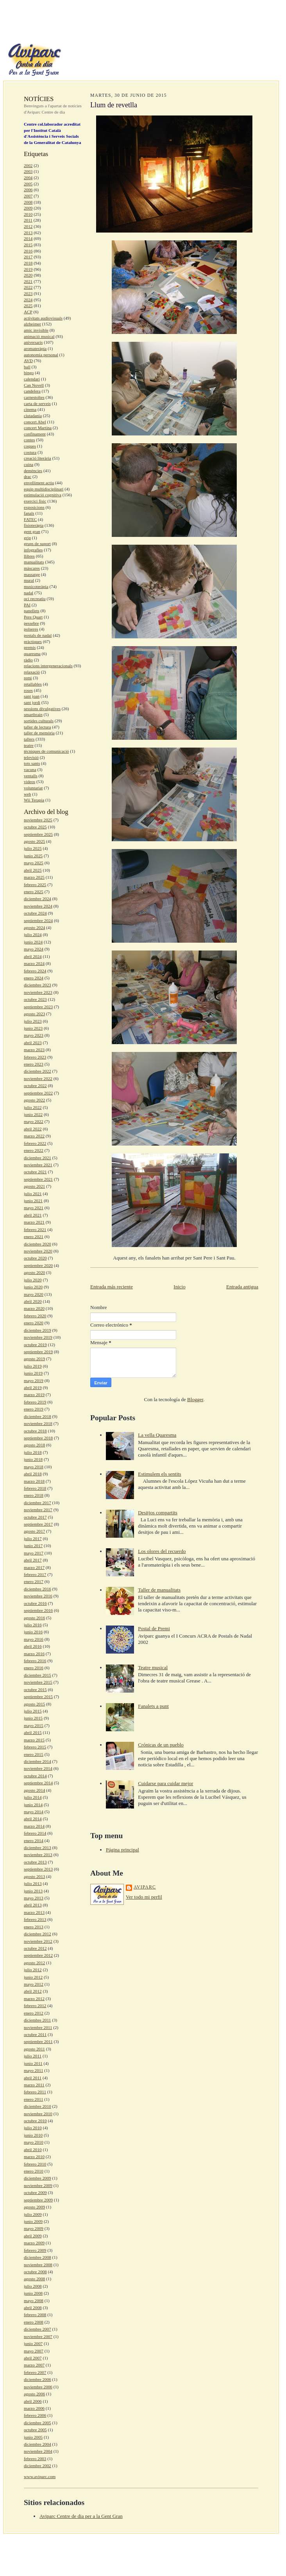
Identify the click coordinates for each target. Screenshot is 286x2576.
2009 (28, 208)
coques (30, 446)
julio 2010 (33, 2127)
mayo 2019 (33, 1380)
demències (33, 470)
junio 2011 (33, 2063)
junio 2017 (33, 1545)
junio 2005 (33, 2437)
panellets (31, 610)
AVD (28, 360)
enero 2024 (33, 977)
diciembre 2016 (37, 1588)
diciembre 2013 (37, 1847)
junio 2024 (33, 942)
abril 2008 (33, 2307)
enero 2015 (33, 1754)
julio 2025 (33, 848)
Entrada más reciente (111, 1287)
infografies (33, 549)
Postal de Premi (154, 1628)
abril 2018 (33, 1473)
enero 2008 (33, 2322)
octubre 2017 (35, 1517)
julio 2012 (33, 1969)
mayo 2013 (33, 1898)
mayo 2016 (33, 1639)
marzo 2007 (34, 2365)
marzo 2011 (34, 2084)
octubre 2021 (35, 1171)
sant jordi (32, 702)
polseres (31, 629)
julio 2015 (33, 1711)
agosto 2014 (34, 1790)
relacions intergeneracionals (48, 665)
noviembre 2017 (38, 1509)
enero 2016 (33, 1667)
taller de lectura (37, 727)
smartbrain (33, 714)
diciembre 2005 (37, 2422)
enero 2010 (33, 2171)
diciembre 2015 (37, 1675)
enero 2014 (33, 1840)
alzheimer (32, 324)
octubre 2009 (35, 2192)
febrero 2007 (35, 2372)
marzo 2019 (34, 1394)
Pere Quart (33, 617)
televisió (31, 757)
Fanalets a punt (153, 1706)
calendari (32, 379)
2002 (28, 165)
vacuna (30, 769)
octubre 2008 (35, 2271)
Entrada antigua (242, 1287)
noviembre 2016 (38, 1596)
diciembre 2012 (37, 1933)
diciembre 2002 (37, 2465)
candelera (32, 391)
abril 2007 (33, 2358)
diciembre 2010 (37, 2106)
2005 (28, 183)
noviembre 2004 (38, 2451)
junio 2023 (33, 1028)
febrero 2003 (35, 2458)
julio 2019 (33, 1366)
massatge (32, 574)
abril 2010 (33, 2149)
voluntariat (33, 787)
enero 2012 (33, 2013)
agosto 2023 (34, 1013)
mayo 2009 (33, 2228)
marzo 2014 (34, 1826)
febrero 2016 (35, 1660)
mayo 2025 (33, 862)
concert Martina (38, 427)
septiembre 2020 (38, 1265)
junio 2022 (33, 1114)
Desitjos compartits (157, 1512)
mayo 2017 (33, 1553)
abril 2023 (33, 1042)
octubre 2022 (35, 1085)
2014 (28, 238)
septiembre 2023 (38, 1006)
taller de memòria (39, 732)
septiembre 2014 (38, 1782)
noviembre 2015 (38, 1682)
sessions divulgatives (42, 708)
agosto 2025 (34, 841)
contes (29, 439)
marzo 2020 (34, 1308)
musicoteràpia (36, 586)
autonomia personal (41, 354)
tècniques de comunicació (46, 751)
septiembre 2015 (38, 1696)
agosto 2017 (34, 1531)
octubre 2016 (35, 1603)
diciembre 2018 (37, 1416)
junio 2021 (33, 1200)
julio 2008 (33, 2286)
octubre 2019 (35, 1344)
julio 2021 (33, 1193)
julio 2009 (33, 2214)
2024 (28, 299)
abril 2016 (33, 1646)
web (27, 794)
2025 (28, 305)
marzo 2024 (34, 963)
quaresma (32, 653)
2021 (28, 281)
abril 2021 (33, 1215)
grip (27, 537)
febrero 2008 (35, 2314)
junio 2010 (33, 2135)
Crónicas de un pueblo (161, 1745)
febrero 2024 (35, 970)
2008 (28, 202)
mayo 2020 (33, 1294)
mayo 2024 (33, 949)
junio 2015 (33, 1718)
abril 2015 (33, 1732)
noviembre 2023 (38, 992)
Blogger (195, 1399)
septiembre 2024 (38, 920)
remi (28, 677)
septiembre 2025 (38, 834)
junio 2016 (33, 1631)
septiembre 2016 (38, 1610)
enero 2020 (33, 1322)
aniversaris (33, 342)
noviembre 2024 (38, 906)
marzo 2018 (34, 1481)
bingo (29, 372)
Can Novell (34, 385)
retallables (33, 684)
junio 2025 (33, 855)
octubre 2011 (35, 2034)
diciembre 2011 (37, 2020)
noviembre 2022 (38, 1078)
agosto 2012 (34, 1962)
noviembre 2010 (38, 2113)
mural (29, 580)
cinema (30, 409)
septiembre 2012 (38, 1955)
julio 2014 (33, 1797)
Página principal (122, 1850)
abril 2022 (33, 1128)
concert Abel (35, 421)
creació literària (37, 458)
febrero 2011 (35, 2091)
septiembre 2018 (38, 1437)
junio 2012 (33, 1977)
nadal (28, 592)
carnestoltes (34, 397)
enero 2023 (33, 1064)
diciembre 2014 (37, 1761)
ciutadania (33, 415)
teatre (29, 745)
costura (30, 452)
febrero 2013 (35, 1919)
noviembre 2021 (38, 1164)
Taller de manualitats (159, 1590)
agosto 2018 (34, 1445)
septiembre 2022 (38, 1093)
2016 (28, 251)
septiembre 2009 (38, 2200)
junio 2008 (33, 2293)
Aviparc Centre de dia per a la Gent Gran (81, 2516)
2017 (28, 256)
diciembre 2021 (37, 1157)
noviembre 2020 (38, 1251)
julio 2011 (32, 2056)
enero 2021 (33, 1236)
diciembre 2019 (37, 1330)
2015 (28, 244)
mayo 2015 (33, 1725)
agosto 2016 (34, 1617)
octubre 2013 (35, 1862)
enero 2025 (33, 891)
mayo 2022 (33, 1121)
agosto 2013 (34, 1876)
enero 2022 (33, 1150)
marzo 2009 (34, 2242)
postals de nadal (38, 635)
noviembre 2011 (38, 2027)
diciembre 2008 (37, 2257)
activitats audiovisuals (43, 318)
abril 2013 (33, 1905)
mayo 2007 (33, 2351)
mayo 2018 (33, 1466)
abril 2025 (33, 870)
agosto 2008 (34, 2278)
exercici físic (35, 501)
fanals (29, 513)
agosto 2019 (34, 1358)
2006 (28, 189)
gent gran (32, 531)
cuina (28, 464)
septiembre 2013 (38, 1869)
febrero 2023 (35, 1057)
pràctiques (33, 641)
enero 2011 (33, 2099)
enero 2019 (33, 1409)
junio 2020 (33, 1286)
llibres (29, 556)
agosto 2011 (34, 2049)
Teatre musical (153, 1667)
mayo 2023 (33, 1035)
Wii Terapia (34, 800)
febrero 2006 (35, 2415)
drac (27, 476)
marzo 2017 (34, 1567)
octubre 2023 (35, 999)
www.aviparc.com (39, 2476)
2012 (28, 226)
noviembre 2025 (38, 819)
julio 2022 (33, 1107)
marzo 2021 (34, 1222)
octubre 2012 (35, 1948)
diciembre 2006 (37, 2379)
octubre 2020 (35, 1258)
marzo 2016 (34, 1653)
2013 (28, 232)
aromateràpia (35, 348)
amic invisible (36, 330)
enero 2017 (33, 1581)
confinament (35, 434)
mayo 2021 (33, 1207)
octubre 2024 (35, 913)
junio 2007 (33, 2343)
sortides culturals (39, 720)
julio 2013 (33, 1883)
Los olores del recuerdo (162, 1551)
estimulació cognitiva (42, 494)
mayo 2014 (33, 1811)
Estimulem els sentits (159, 1474)
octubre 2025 (35, 826)
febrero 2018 (35, 1488)
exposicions (34, 507)
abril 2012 (33, 1991)
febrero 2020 (35, 1315)
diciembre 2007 (37, 2329)
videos (29, 781)
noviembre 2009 (38, 2185)
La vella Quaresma (157, 1435)
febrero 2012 (35, 2005)
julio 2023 (33, 1021)
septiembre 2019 (38, 1351)
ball (27, 366)
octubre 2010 (35, 2120)
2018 (28, 263)
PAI (27, 604)
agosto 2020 (34, 1272)
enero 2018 (33, 1495)
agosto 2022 (34, 1100)
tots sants (32, 763)
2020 (28, 275)
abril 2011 (32, 2077)
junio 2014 (33, 1804)
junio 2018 (33, 1459)
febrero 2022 (35, 1143)
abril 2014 (33, 1818)
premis (30, 647)
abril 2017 (33, 1560)
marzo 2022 (34, 1135)
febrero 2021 (35, 1229)
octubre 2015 (35, 1689)
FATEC (30, 519)
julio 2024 (33, 934)
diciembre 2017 (37, 1502)
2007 (28, 196)
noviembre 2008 (38, 2264)
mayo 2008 (33, 2300)
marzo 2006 (34, 2408)
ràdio (28, 659)
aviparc (145, 1887)
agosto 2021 (34, 1186)
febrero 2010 (35, 2164)
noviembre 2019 (38, 1337)
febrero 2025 (35, 884)
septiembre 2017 (38, 1524)
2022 (28, 287)
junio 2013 (33, 1890)
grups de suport (37, 543)
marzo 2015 (34, 1739)
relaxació (32, 672)
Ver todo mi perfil (144, 1897)
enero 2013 (33, 1926)
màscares (32, 568)
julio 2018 (33, 1452)
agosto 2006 (34, 2393)
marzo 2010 (34, 2156)
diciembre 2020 (37, 1244)
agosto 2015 (34, 1704)
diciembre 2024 (37, 898)
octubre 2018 (35, 1430)
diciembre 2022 (37, 1071)
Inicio (179, 1287)
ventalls (31, 775)
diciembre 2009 (37, 2178)
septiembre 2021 (38, 1179)
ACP (28, 311)
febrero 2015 (35, 1747)
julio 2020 (33, 1279)
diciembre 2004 (37, 2444)
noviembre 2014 (38, 1768)
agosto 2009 (34, 2207)
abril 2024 (33, 956)
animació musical (39, 336)
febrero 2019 (35, 1402)
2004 (28, 177)
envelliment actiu (39, 482)
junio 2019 (33, 1373)
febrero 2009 (35, 2250)
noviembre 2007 (38, 2336)
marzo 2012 (34, 1998)
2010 (28, 214)
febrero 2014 (35, 1833)
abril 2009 (33, 2235)
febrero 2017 (35, 1574)
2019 (28, 269)
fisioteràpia (33, 525)
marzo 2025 (34, 877)
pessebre (31, 623)
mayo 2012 (33, 1984)
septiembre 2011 (38, 2041)
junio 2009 (33, 2221)
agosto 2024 (34, 927)
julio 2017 (33, 1538)
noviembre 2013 (38, 1854)
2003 (28, 171)
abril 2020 (33, 1301)
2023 (28, 293)
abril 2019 (33, 1387)
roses (28, 690)
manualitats (34, 562)
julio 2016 (33, 1624)
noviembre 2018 (38, 1423)
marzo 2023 (34, 1049)
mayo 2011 (33, 2070)
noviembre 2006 (38, 2386)
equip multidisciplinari (43, 489)
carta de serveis (37, 403)
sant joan (31, 696)
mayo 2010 (33, 2142)
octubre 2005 (35, 2429)
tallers (29, 739)
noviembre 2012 (38, 1941)
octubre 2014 (35, 1775)
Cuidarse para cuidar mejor (165, 1783)
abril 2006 (33, 2401)
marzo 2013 (34, 1912)
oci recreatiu (35, 598)
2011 (28, 220)
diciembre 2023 (37, 984)
